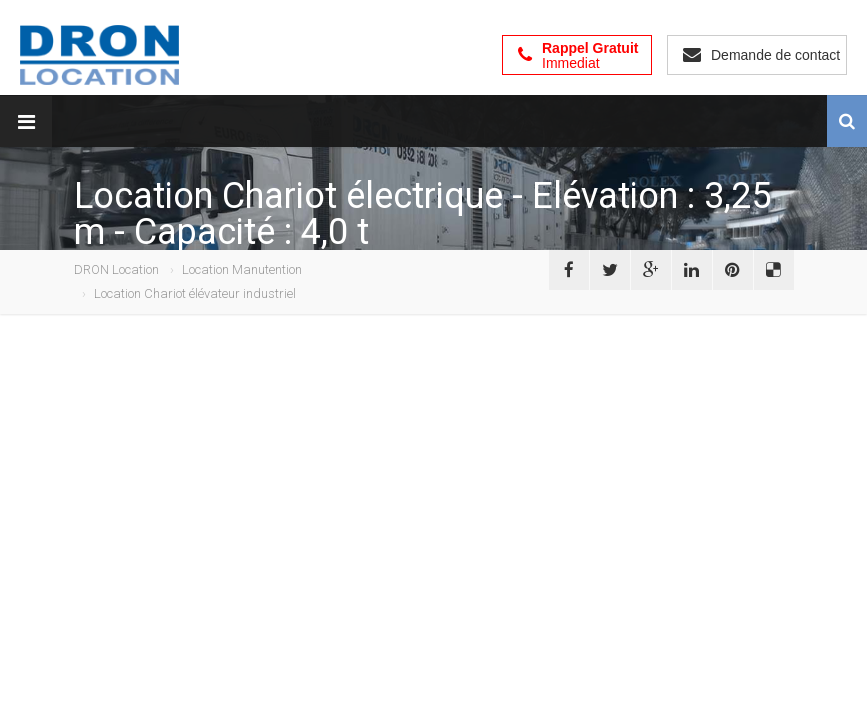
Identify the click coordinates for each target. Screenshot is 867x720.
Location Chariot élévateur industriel (195, 293)
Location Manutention (242, 269)
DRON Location (116, 269)
